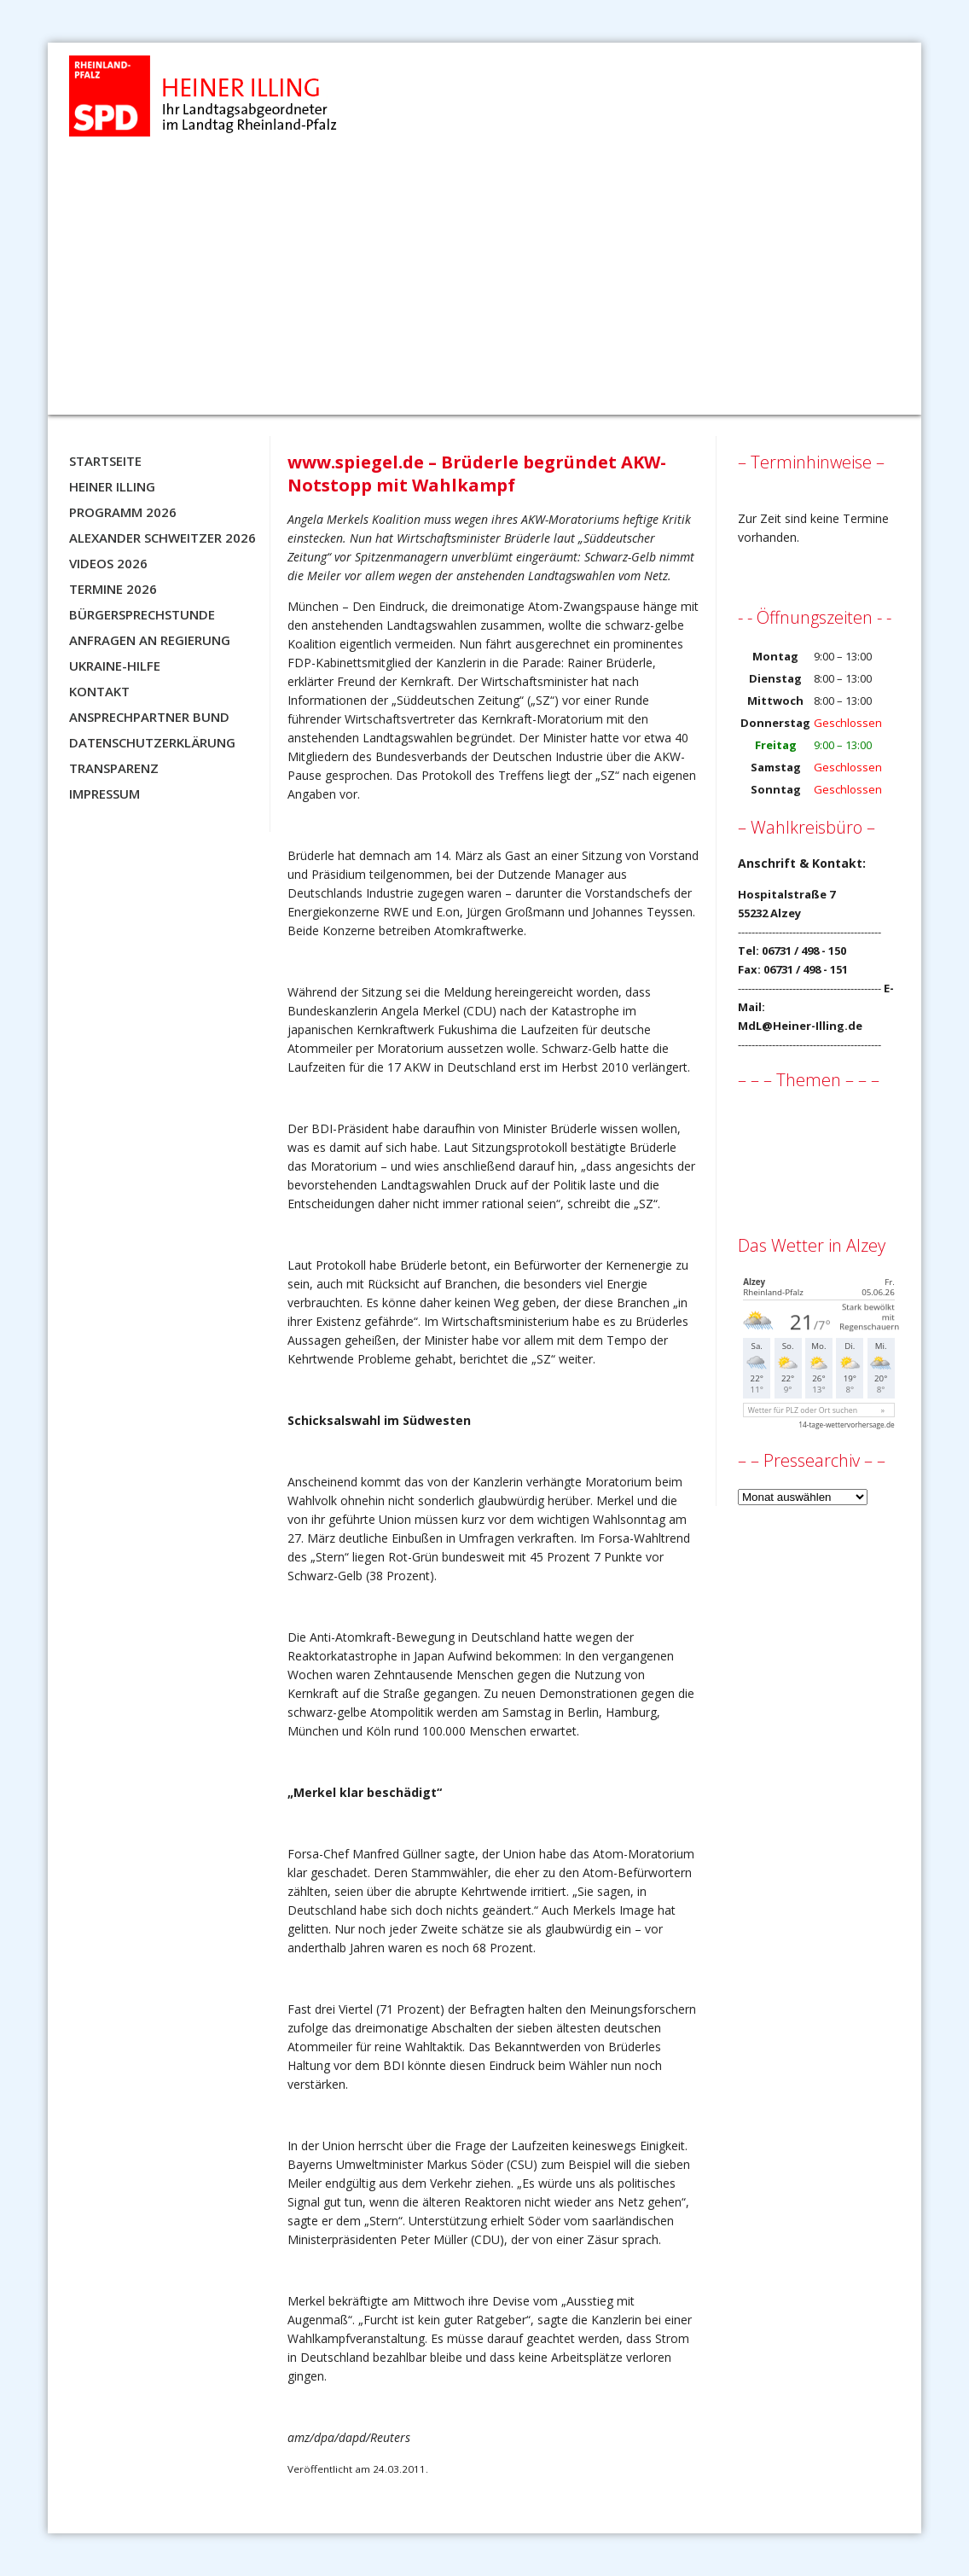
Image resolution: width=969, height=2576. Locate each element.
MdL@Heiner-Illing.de (800, 1025)
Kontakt (99, 691)
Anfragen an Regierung (149, 639)
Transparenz (114, 767)
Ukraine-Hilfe (114, 665)
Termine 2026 (113, 588)
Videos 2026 (108, 563)
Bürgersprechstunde (142, 614)
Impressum (104, 793)
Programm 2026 (123, 511)
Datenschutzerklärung (152, 742)
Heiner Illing (112, 486)
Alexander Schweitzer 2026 (162, 537)
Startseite (105, 460)
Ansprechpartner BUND (149, 716)
